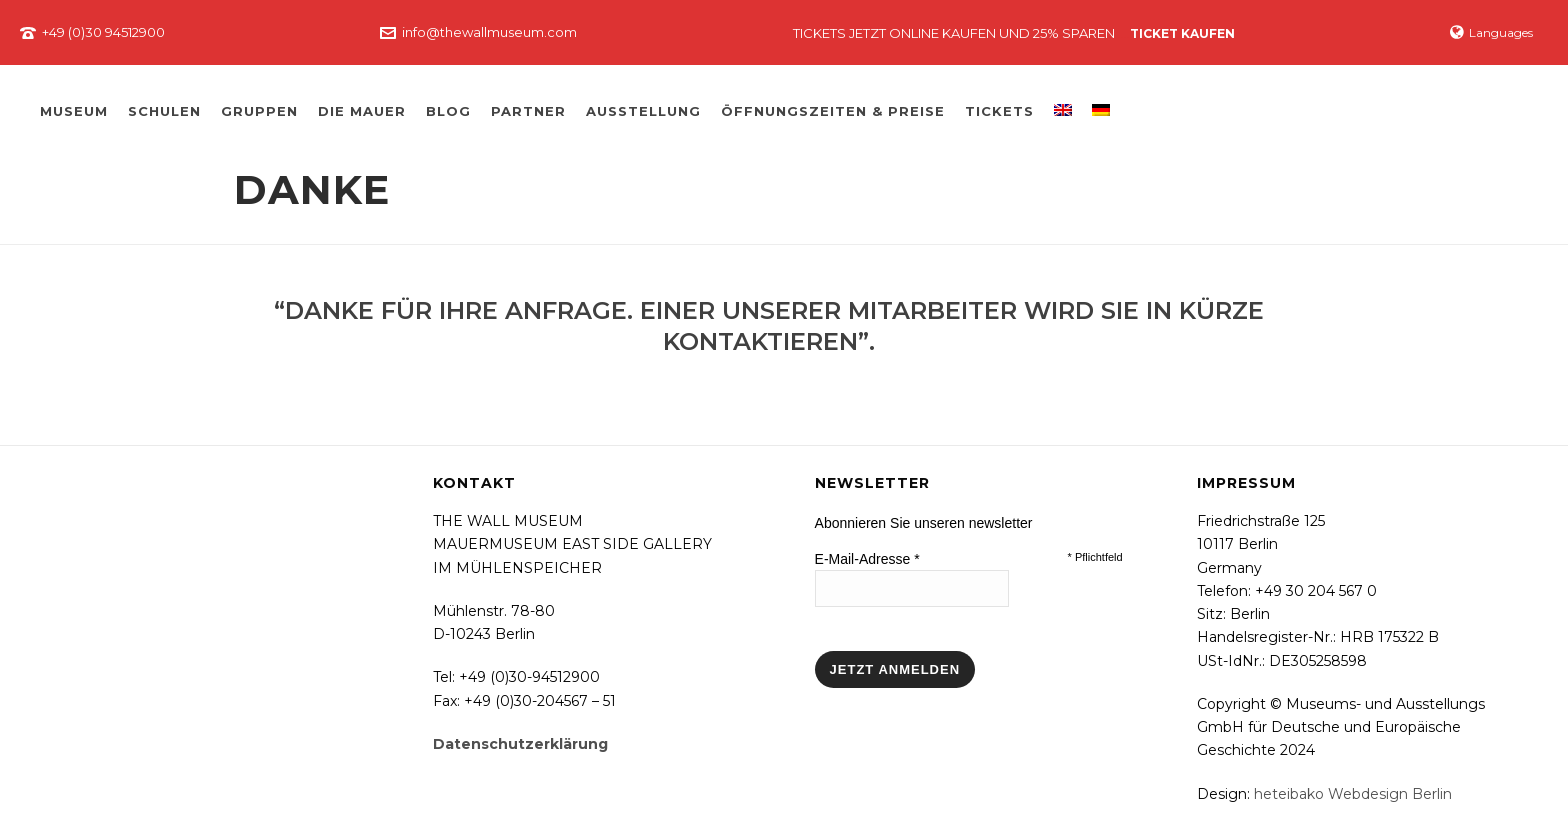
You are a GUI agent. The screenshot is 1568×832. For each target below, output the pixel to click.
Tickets (999, 111)
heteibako (1289, 794)
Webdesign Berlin (1390, 794)
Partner (528, 111)
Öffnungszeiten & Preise (833, 111)
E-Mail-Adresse (867, 559)
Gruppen (259, 111)
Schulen (164, 111)
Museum (74, 111)
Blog (448, 111)
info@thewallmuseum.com (489, 32)
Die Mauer (362, 111)
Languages (1491, 32)
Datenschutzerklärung (520, 744)
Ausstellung (643, 111)
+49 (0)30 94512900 (103, 32)
